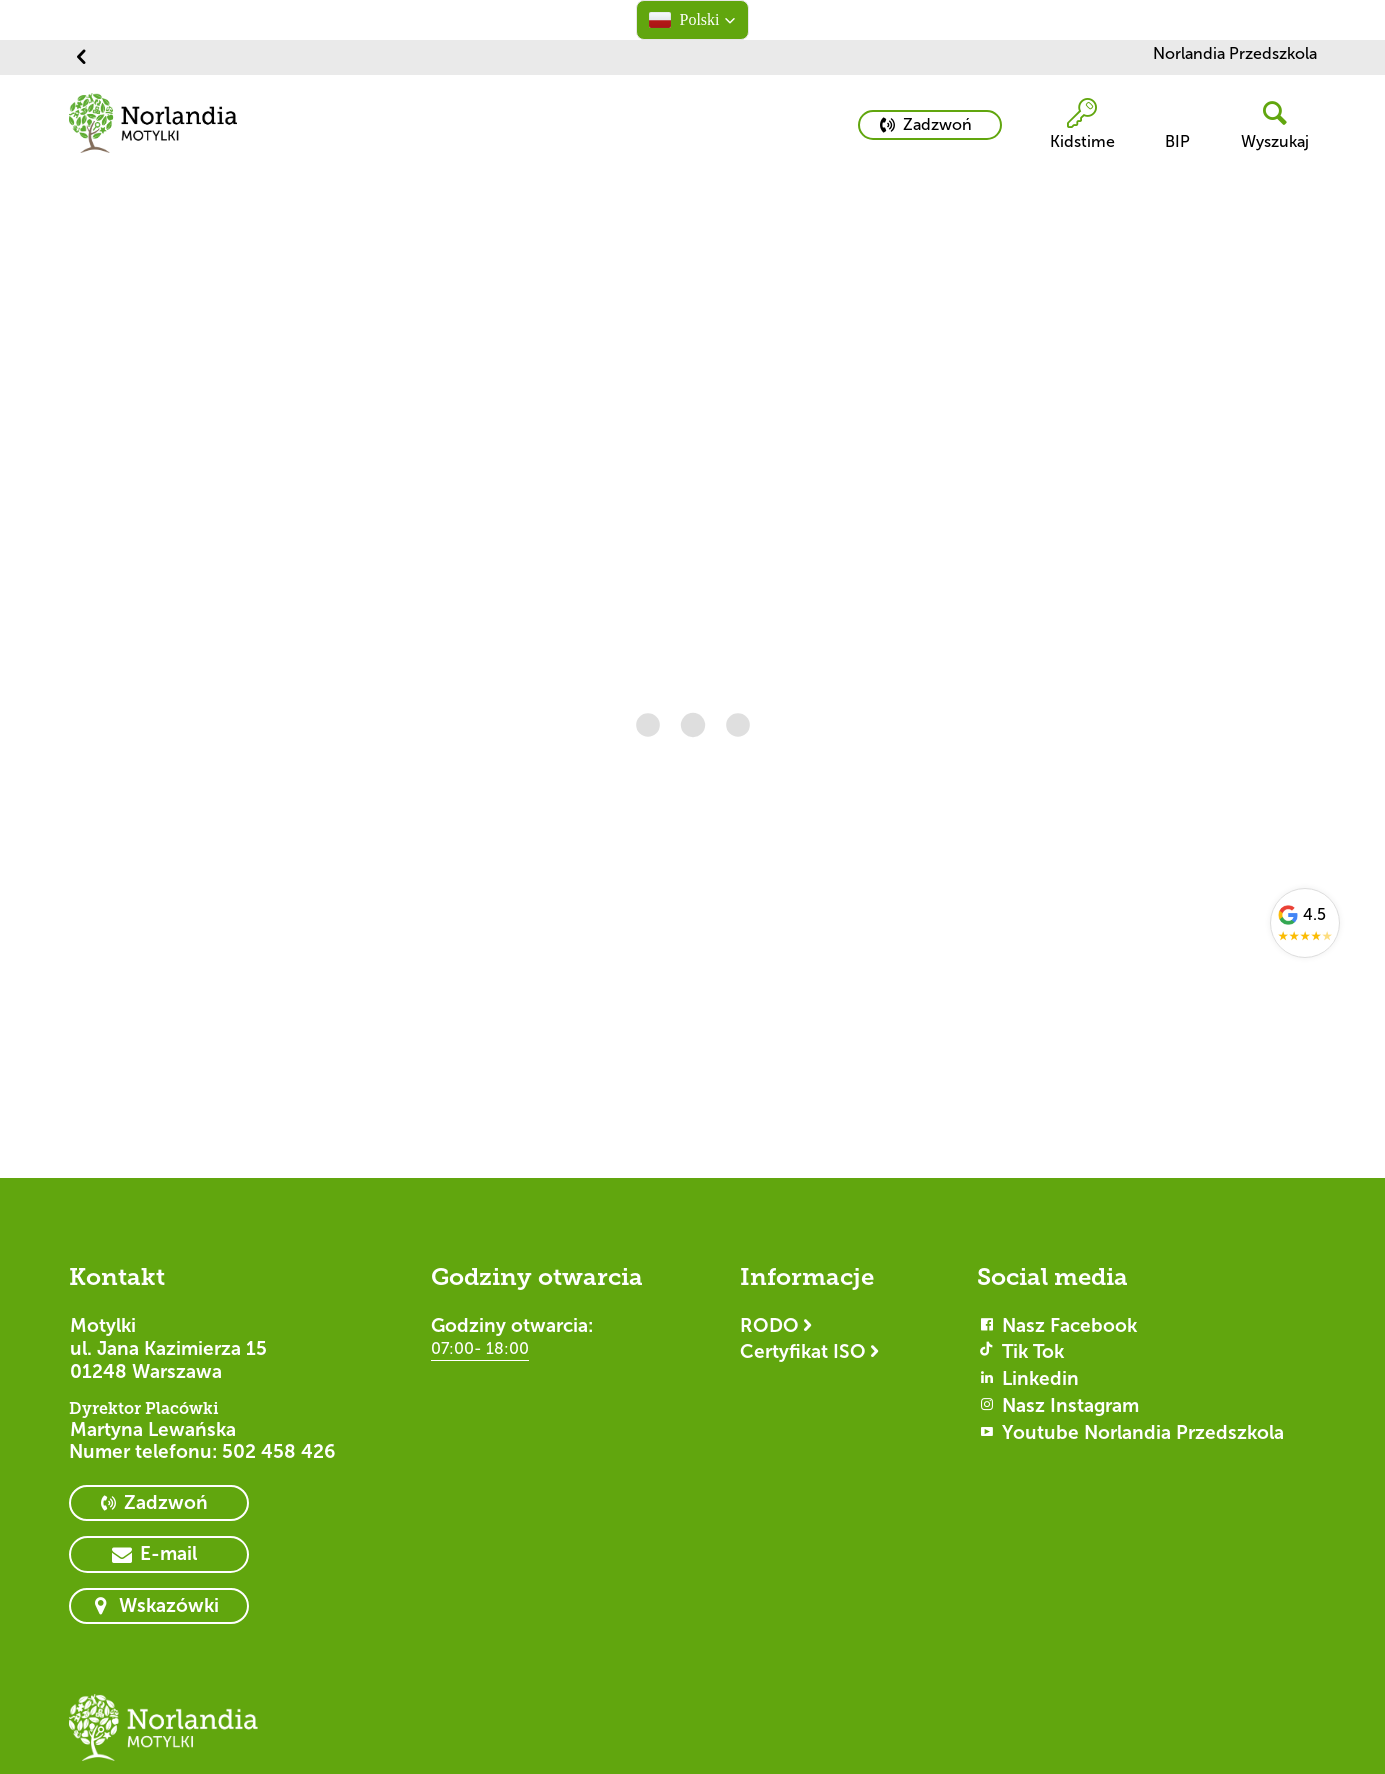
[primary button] (930, 125)
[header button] (1267, 125)
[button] (692, 20)
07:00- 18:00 (480, 1348)
